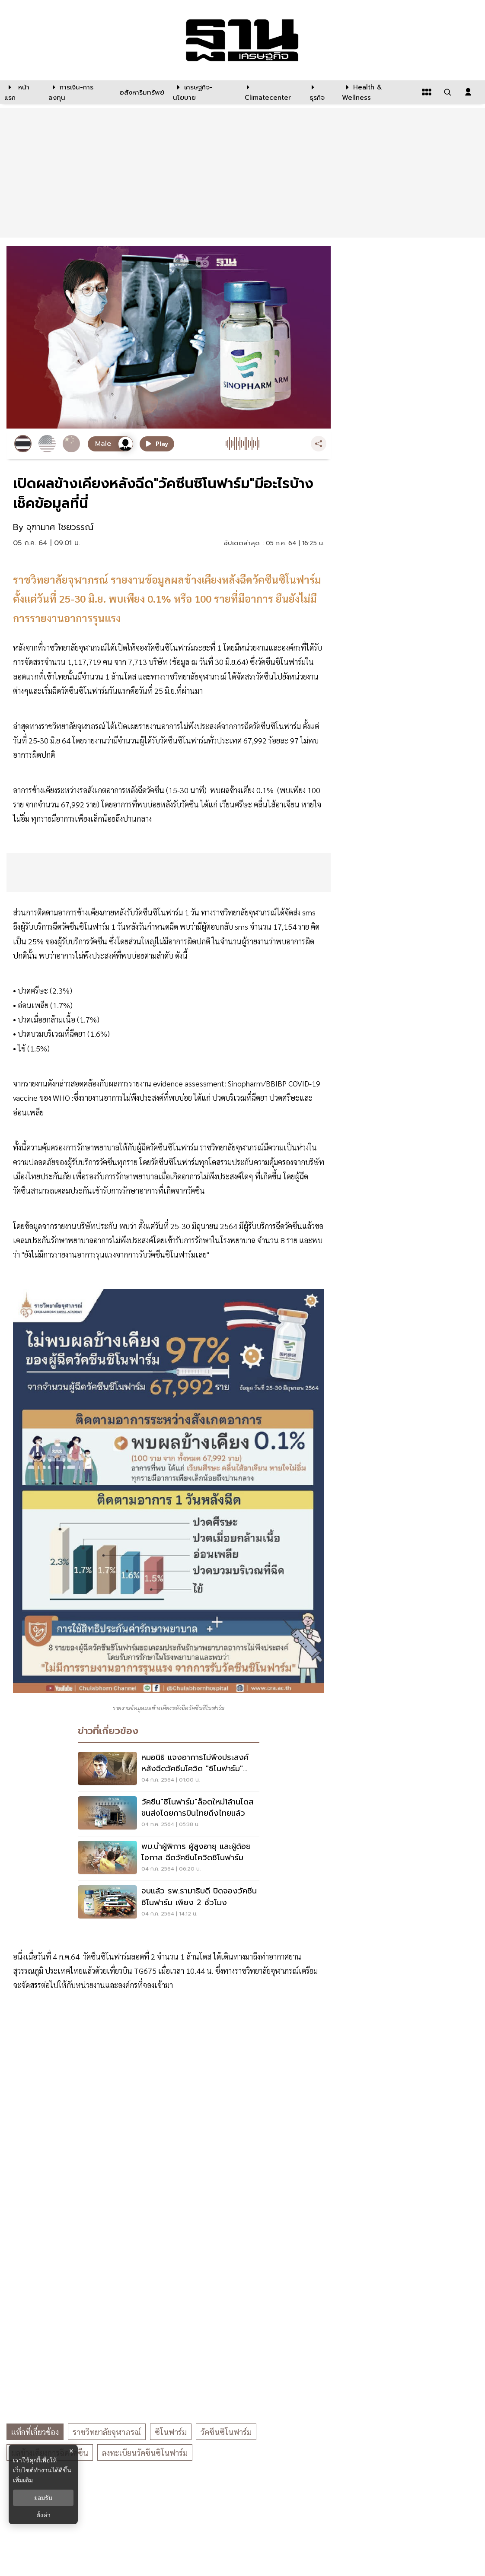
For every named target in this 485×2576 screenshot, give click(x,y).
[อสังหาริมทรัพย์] (141, 92)
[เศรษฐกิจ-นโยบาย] (203, 92)
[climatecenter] (270, 92)
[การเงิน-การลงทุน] (78, 92)
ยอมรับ (43, 2497)
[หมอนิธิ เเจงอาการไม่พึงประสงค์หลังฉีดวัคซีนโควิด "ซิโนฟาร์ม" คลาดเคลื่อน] (168, 1769)
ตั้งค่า (43, 2515)
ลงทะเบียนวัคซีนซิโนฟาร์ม (145, 2453)
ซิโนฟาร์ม (171, 2432)
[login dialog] (468, 92)
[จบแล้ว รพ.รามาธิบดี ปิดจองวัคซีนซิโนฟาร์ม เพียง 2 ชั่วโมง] (168, 1903)
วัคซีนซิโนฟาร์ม (226, 2432)
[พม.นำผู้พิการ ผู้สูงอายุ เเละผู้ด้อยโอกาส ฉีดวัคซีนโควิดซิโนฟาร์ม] (168, 1858)
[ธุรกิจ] (320, 92)
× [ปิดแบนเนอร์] (71, 2451)
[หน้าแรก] (22, 92)
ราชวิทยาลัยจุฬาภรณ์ (107, 2432)
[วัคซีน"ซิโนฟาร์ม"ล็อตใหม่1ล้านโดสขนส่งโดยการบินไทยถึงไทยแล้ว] (168, 1814)
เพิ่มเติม (23, 2480)
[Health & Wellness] (377, 92)
